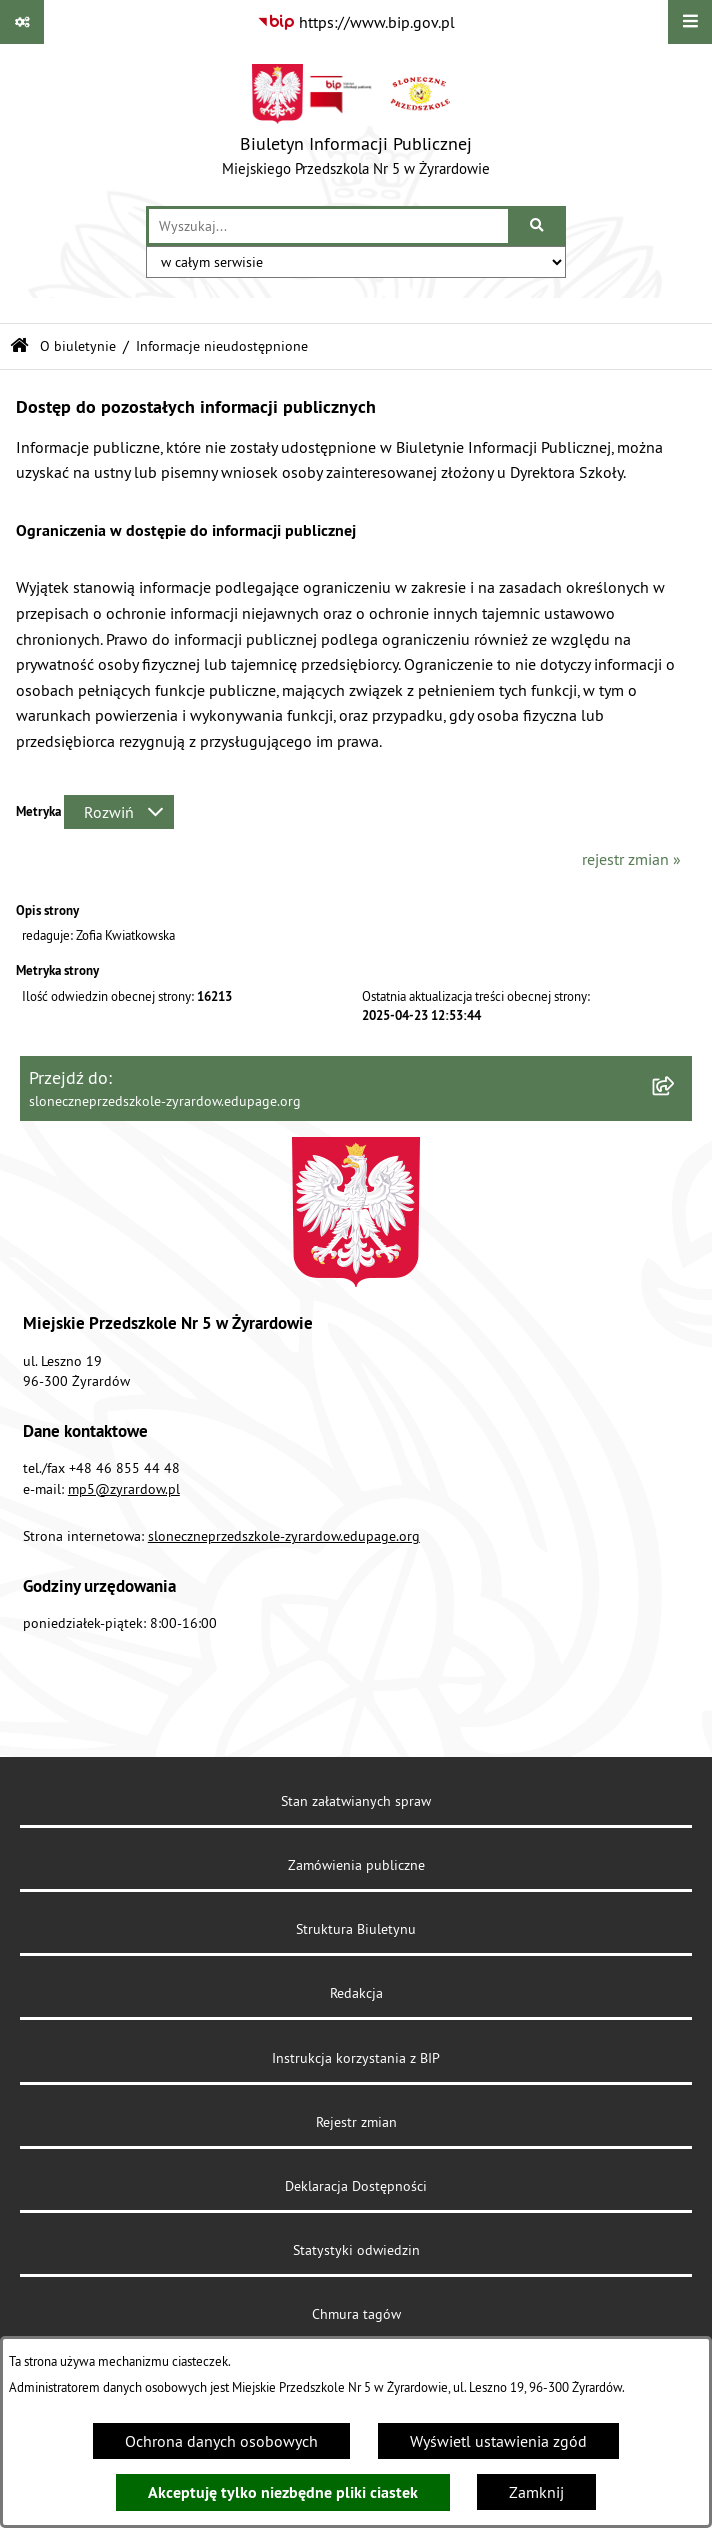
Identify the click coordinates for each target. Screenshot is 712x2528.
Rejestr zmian (356, 2122)
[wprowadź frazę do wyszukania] (328, 226)
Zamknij (536, 2492)
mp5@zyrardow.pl (124, 1489)
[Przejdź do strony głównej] (356, 125)
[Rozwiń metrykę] (119, 812)
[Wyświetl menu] (690, 22)
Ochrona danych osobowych (221, 2441)
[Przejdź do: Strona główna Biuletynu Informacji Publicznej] (19, 346)
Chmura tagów (356, 2314)
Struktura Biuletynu (356, 1929)
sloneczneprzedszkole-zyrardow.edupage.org (284, 1536)
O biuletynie (78, 346)
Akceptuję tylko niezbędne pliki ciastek (283, 2492)
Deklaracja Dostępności (356, 2186)
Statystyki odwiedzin (356, 2250)
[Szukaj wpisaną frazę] (538, 226)
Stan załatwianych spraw (356, 1801)
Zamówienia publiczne (356, 1865)
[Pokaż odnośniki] (22, 22)
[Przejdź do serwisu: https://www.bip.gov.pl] (356, 22)
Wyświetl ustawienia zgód (498, 2441)
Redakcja (356, 1993)
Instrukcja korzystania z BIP (356, 2058)
